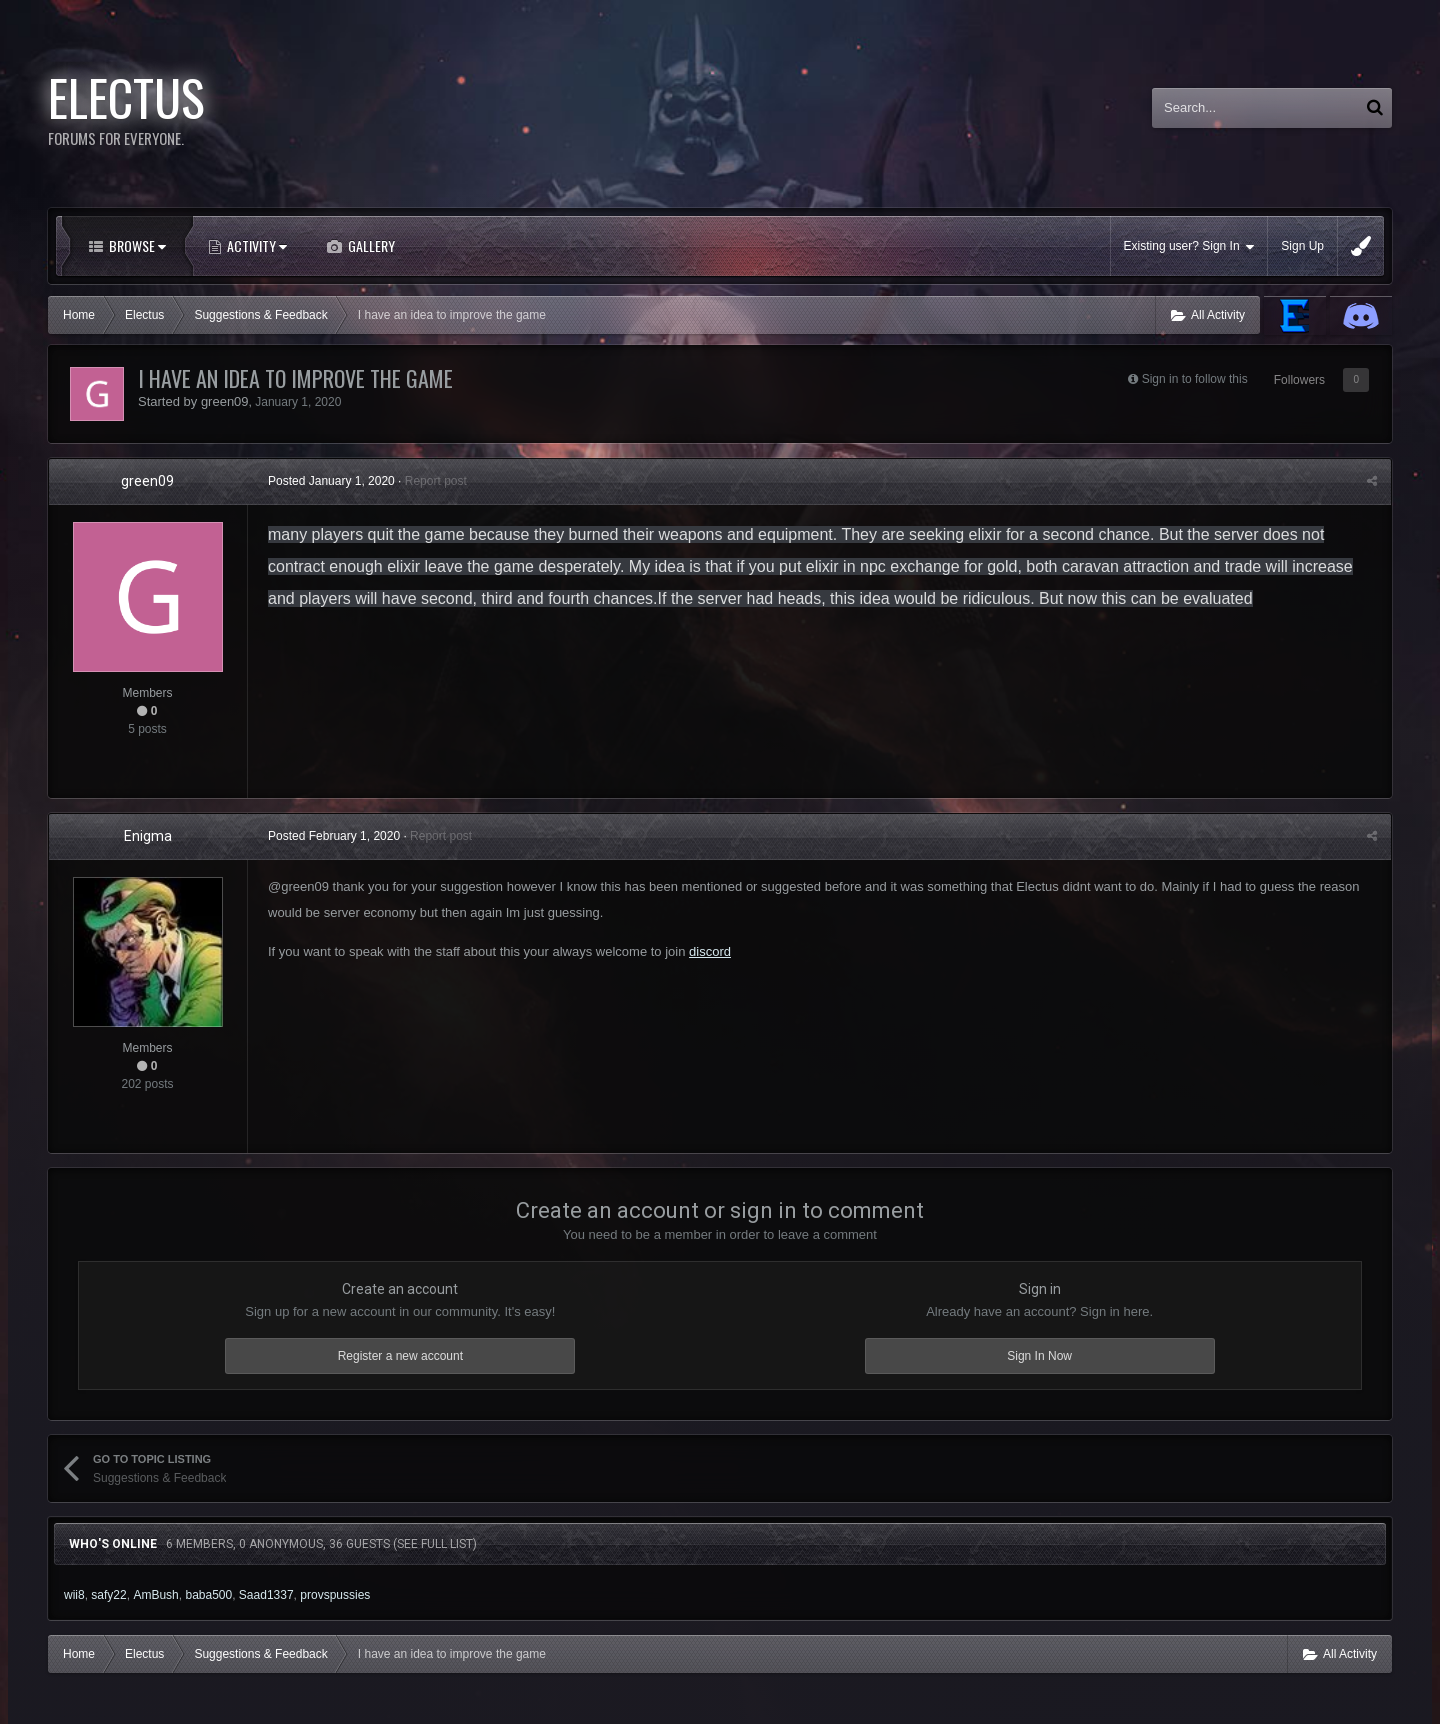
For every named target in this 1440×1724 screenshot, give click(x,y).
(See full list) (435, 1544)
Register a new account (400, 1356)
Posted (331, 481)
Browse (136, 245)
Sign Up (1302, 246)
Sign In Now (1039, 1356)
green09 (225, 401)
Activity (255, 245)
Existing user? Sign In (1189, 246)
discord (710, 951)
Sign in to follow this (1195, 379)
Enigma (148, 836)
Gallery (370, 245)
